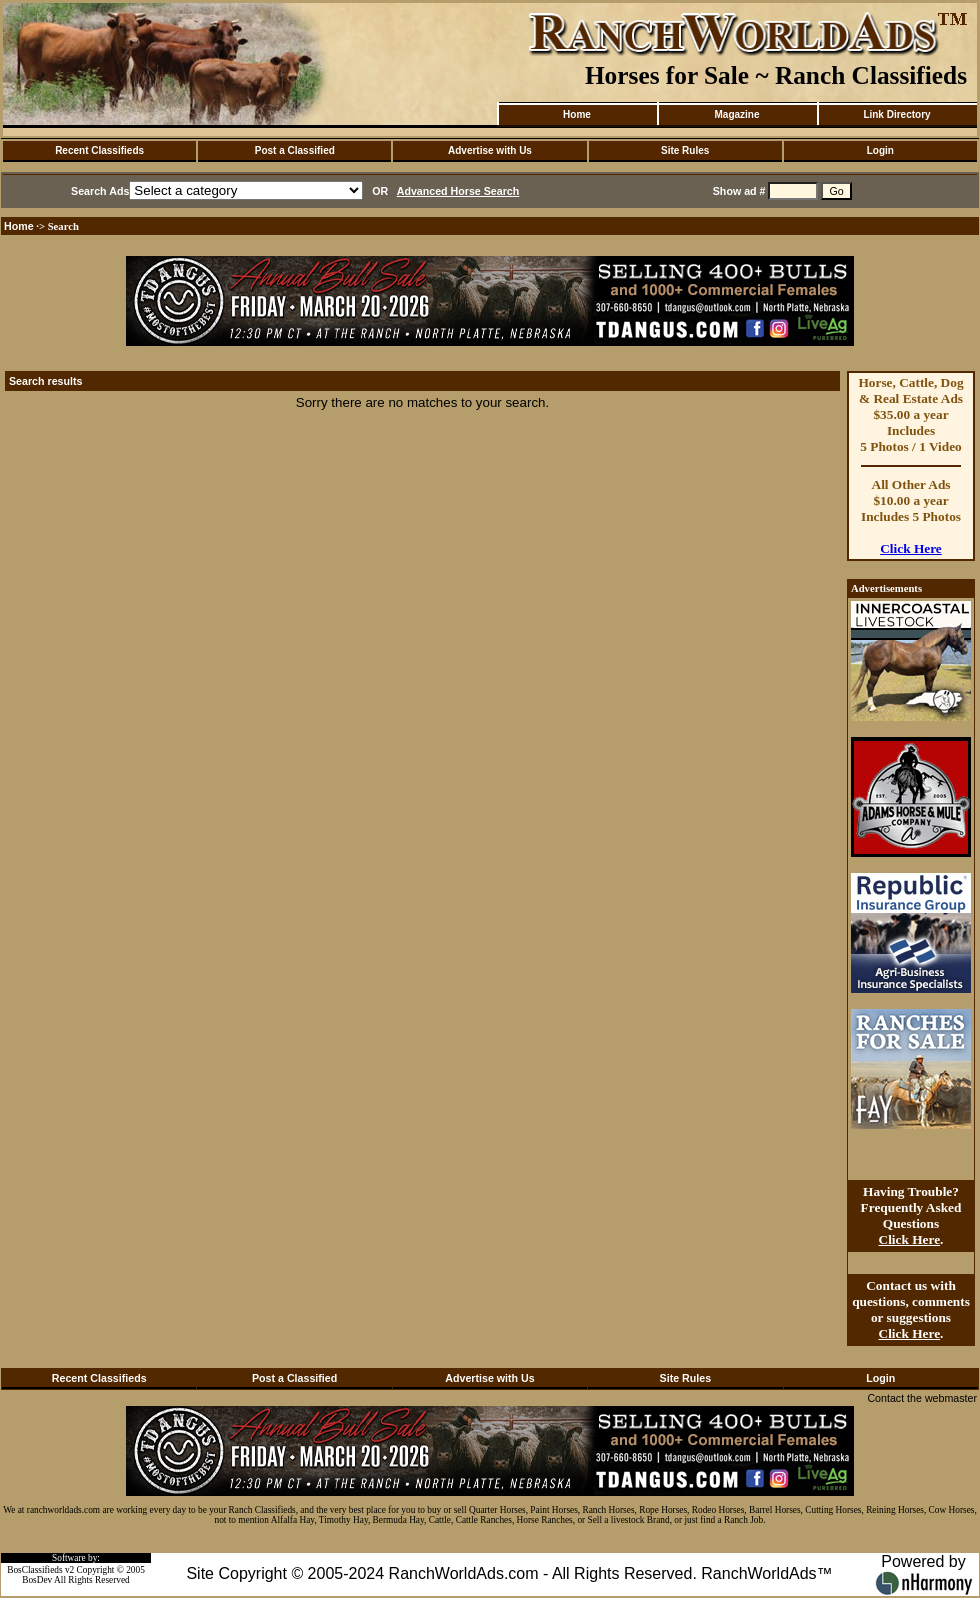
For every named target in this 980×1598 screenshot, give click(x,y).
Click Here (911, 548)
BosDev (37, 1580)
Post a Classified (295, 150)
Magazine (736, 114)
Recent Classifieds (99, 150)
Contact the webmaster (922, 1398)
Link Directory (896, 114)
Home (577, 114)
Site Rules (685, 150)
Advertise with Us (490, 150)
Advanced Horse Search (458, 191)
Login (880, 150)
